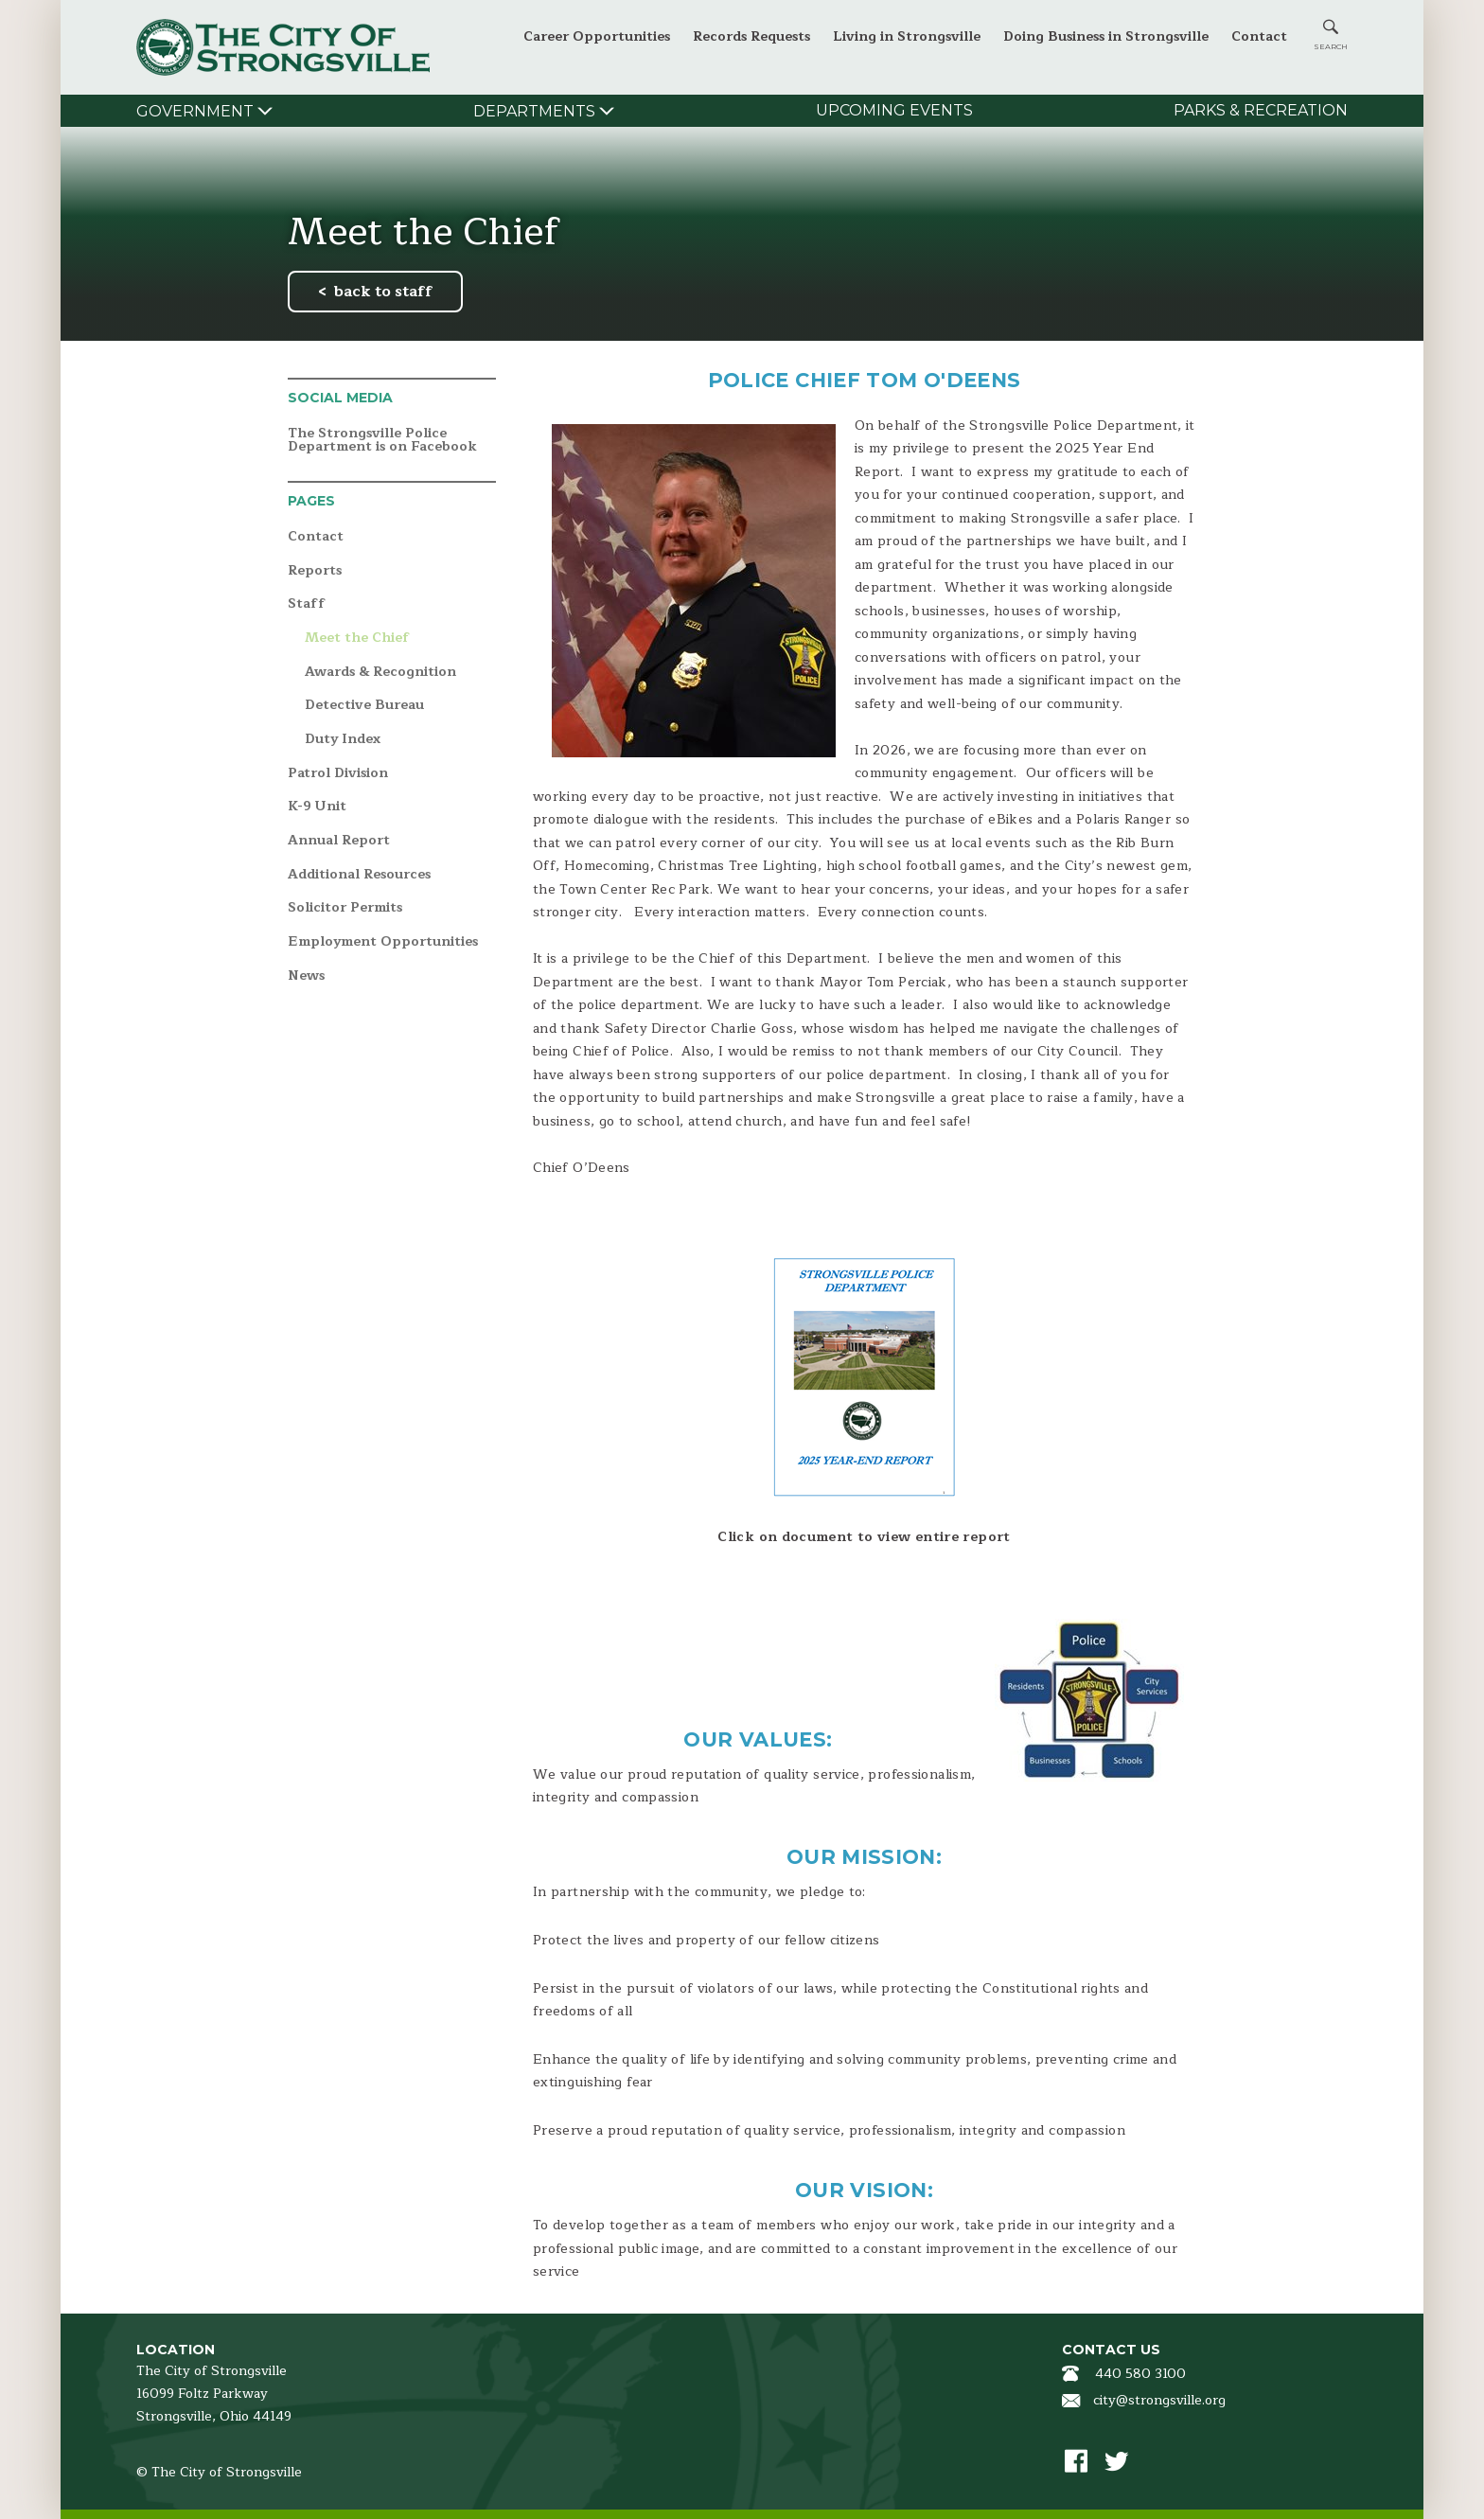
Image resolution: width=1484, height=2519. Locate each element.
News (306, 976)
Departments (534, 111)
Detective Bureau (364, 706)
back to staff (383, 291)
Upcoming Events (894, 110)
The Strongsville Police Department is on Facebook (382, 440)
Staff (307, 604)
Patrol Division (338, 774)
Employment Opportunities (383, 942)
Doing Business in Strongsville (1106, 36)
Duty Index (342, 740)
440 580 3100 (1140, 2374)
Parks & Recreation (1261, 110)
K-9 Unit (317, 807)
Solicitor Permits (345, 908)
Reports (315, 571)
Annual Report (339, 841)
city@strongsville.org (1159, 2400)
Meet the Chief (357, 638)
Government (195, 111)
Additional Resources (359, 875)
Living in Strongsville (906, 36)
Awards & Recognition (380, 672)
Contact (1259, 36)
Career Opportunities (596, 36)
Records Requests (751, 36)
